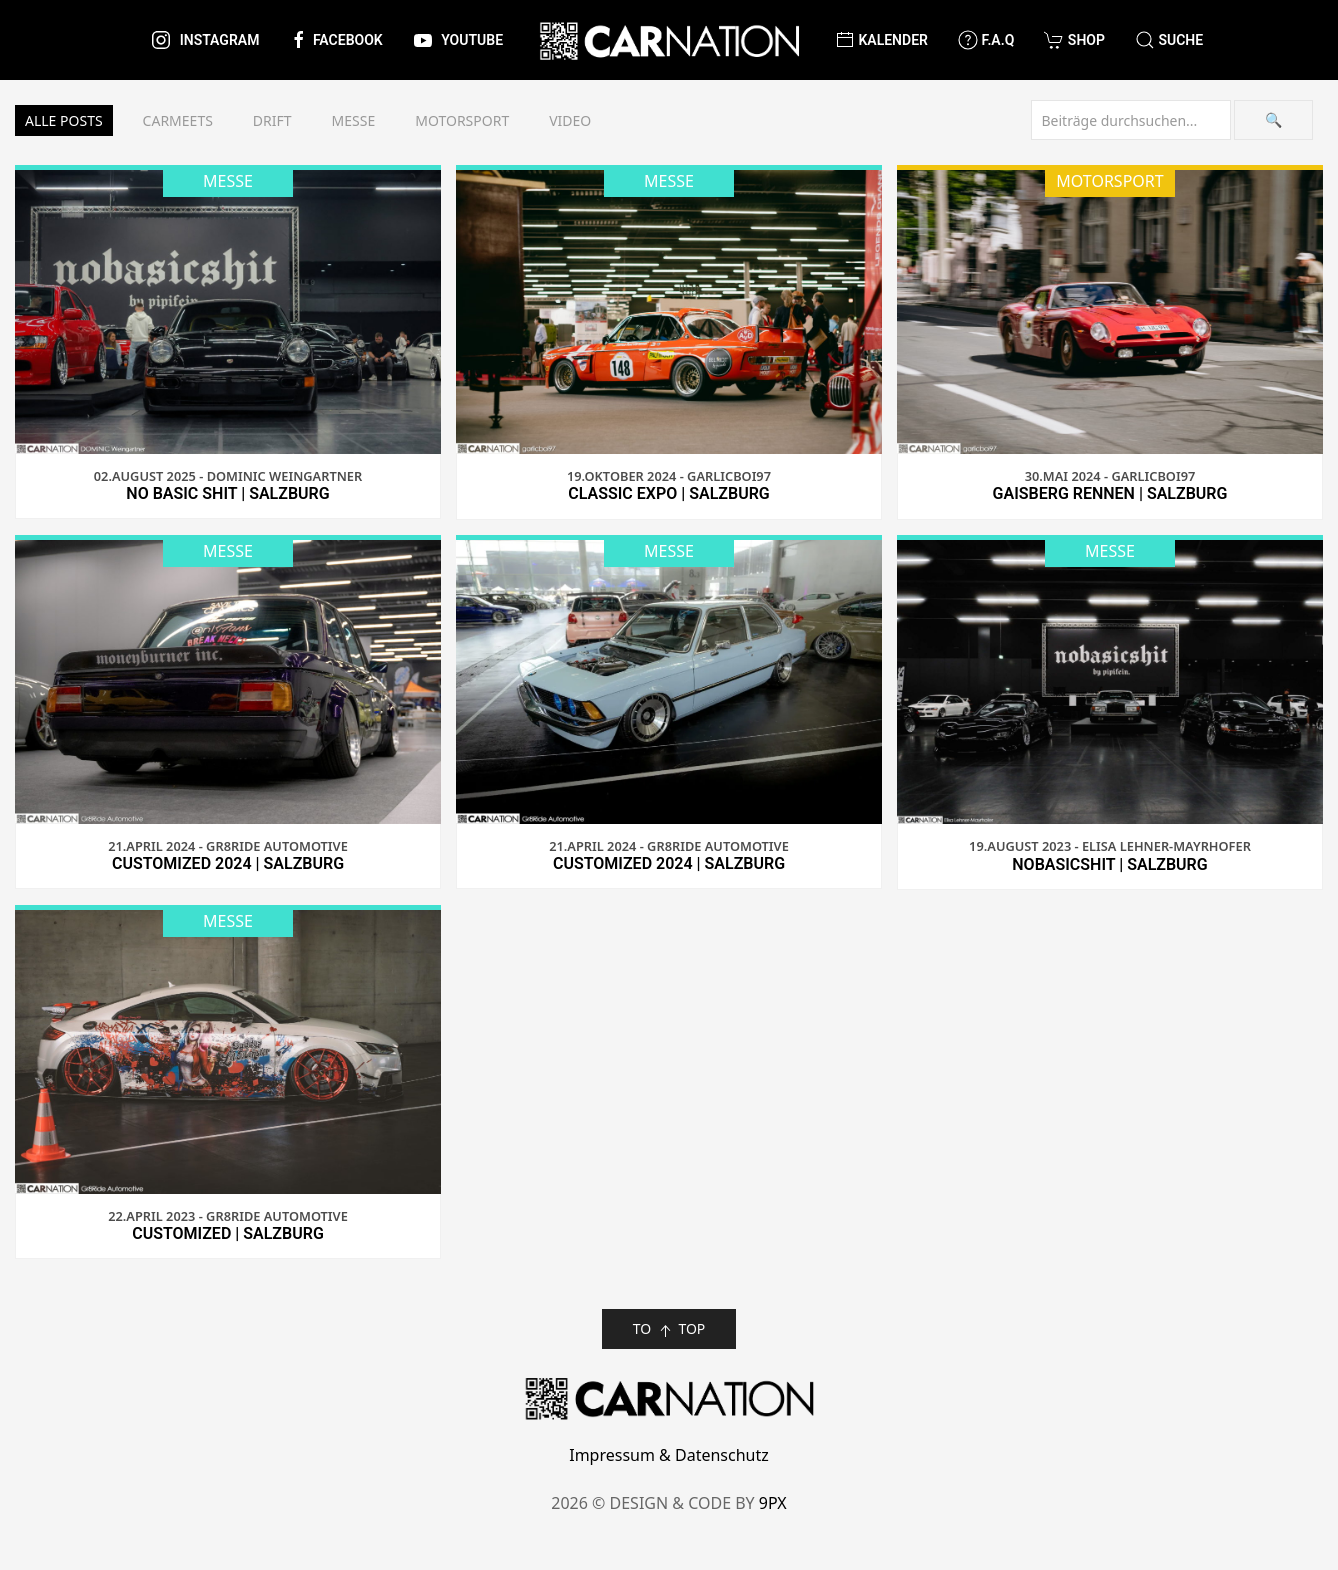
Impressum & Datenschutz (669, 1455)
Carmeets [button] (178, 120)
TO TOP (669, 1329)
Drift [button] (272, 120)
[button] (1169, 40)
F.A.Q (986, 40)
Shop (1074, 40)
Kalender (881, 40)
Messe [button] (354, 120)
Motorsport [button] (462, 120)
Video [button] (570, 120)
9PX (773, 1503)
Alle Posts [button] (64, 120)
